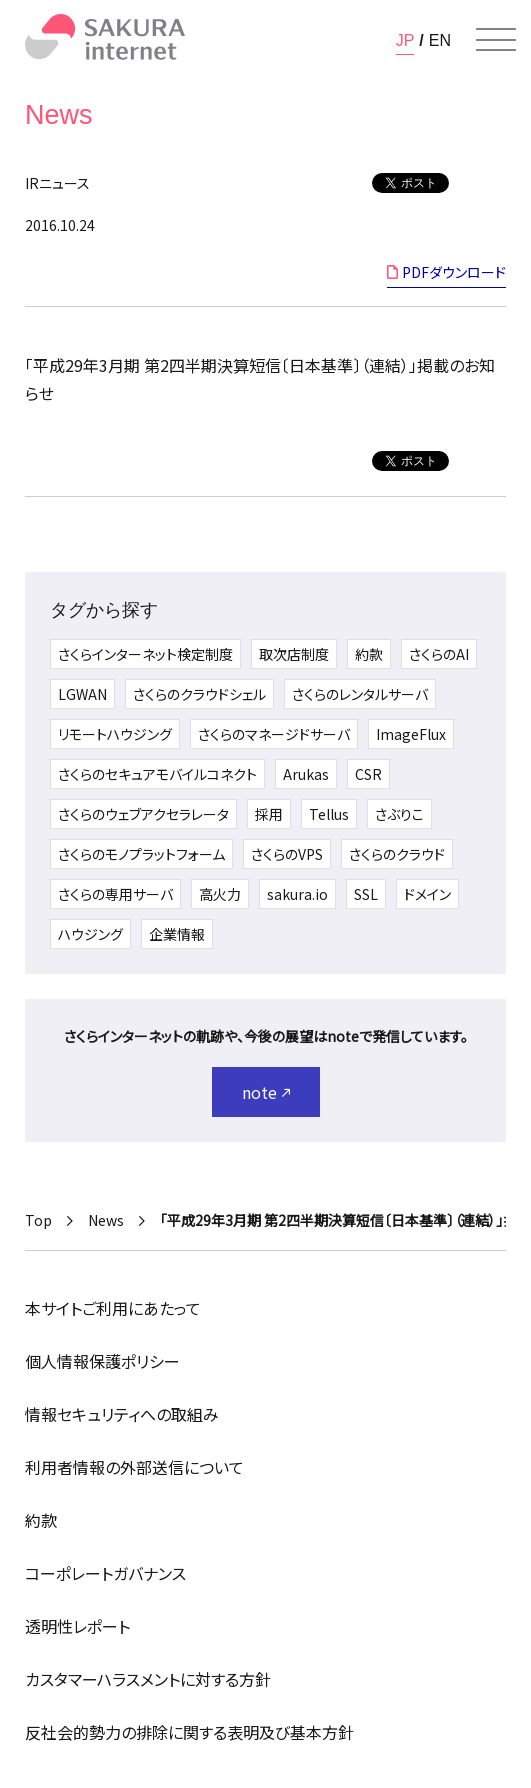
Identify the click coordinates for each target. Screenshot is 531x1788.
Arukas (306, 774)
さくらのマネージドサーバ (274, 734)
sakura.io (297, 894)
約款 (369, 654)
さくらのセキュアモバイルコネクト (157, 774)
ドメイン (427, 894)
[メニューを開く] (496, 40)
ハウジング (90, 934)
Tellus (329, 814)
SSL (366, 894)
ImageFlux (411, 734)
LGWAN (82, 694)
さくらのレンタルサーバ (360, 694)
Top (38, 1220)
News (106, 1220)
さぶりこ (399, 814)
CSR (368, 774)
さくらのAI (439, 654)
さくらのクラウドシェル (199, 694)
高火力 (220, 894)
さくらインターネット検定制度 (145, 654)
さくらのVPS (287, 854)
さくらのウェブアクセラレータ (143, 814)
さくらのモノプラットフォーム (141, 854)
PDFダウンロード (454, 272)
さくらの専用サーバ (115, 894)
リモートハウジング (115, 734)
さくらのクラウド (397, 854)
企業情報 (177, 934)
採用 (269, 814)
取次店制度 (294, 654)
